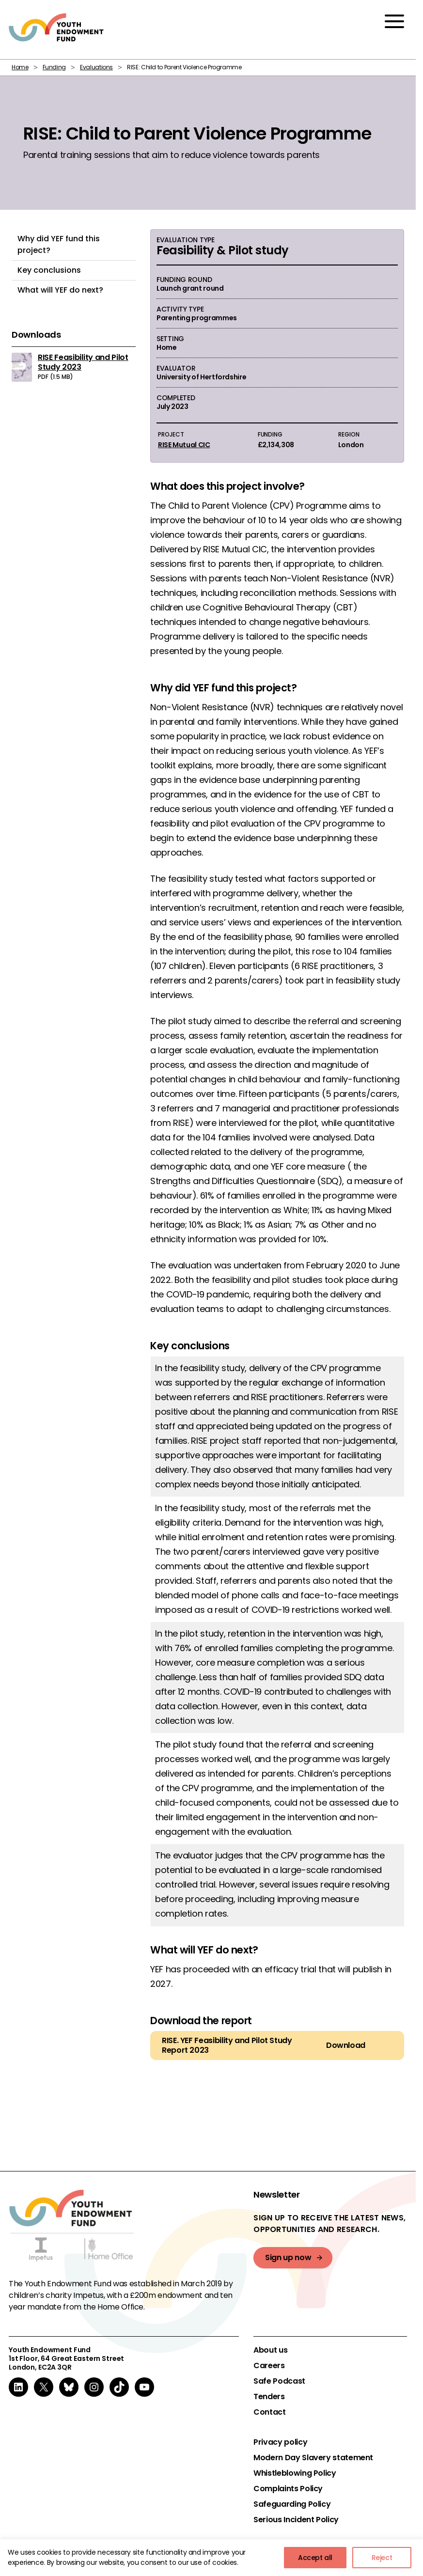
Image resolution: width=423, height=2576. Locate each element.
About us (270, 2350)
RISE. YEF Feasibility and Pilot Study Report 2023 (227, 2045)
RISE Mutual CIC (184, 445)
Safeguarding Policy (291, 2504)
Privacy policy (280, 2442)
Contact (269, 2412)
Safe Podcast (279, 2381)
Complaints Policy (288, 2489)
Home (20, 67)
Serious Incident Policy (296, 2520)
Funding (54, 67)
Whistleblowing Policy (294, 2473)
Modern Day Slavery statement (313, 2458)
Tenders (268, 2397)
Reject (382, 2557)
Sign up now (288, 2257)
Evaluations (96, 67)
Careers (268, 2366)
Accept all (315, 2557)
